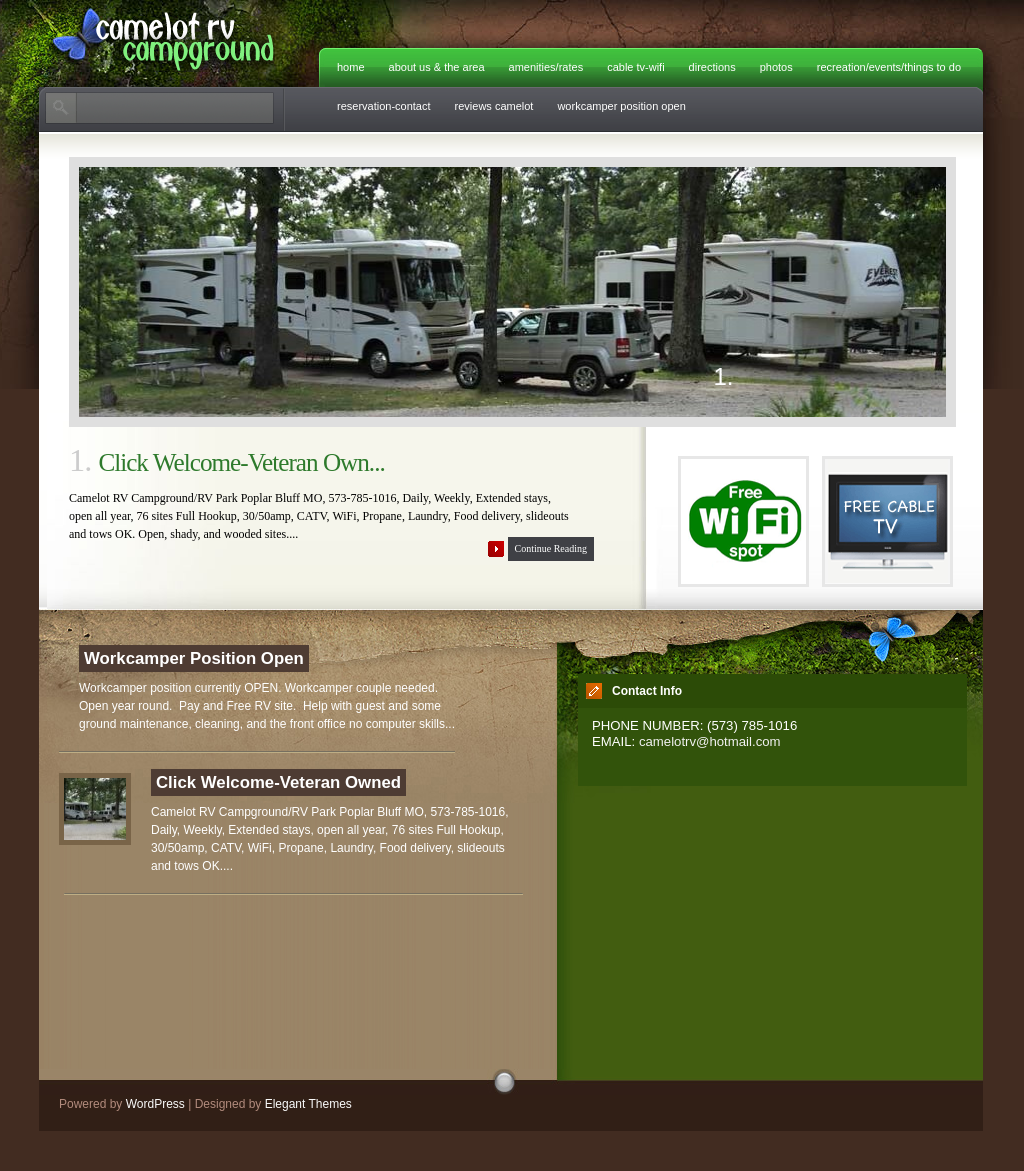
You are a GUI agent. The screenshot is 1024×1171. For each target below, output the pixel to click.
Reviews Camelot (494, 106)
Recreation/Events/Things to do (889, 67)
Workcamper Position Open (621, 106)
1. (724, 378)
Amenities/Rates (546, 67)
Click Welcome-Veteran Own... (241, 462)
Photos (776, 67)
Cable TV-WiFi (635, 67)
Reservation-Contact (384, 106)
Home (351, 67)
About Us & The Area (437, 67)
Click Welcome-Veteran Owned (278, 782)
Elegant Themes (308, 1104)
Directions (712, 67)
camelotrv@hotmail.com (710, 741)
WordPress (155, 1104)
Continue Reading (551, 548)
